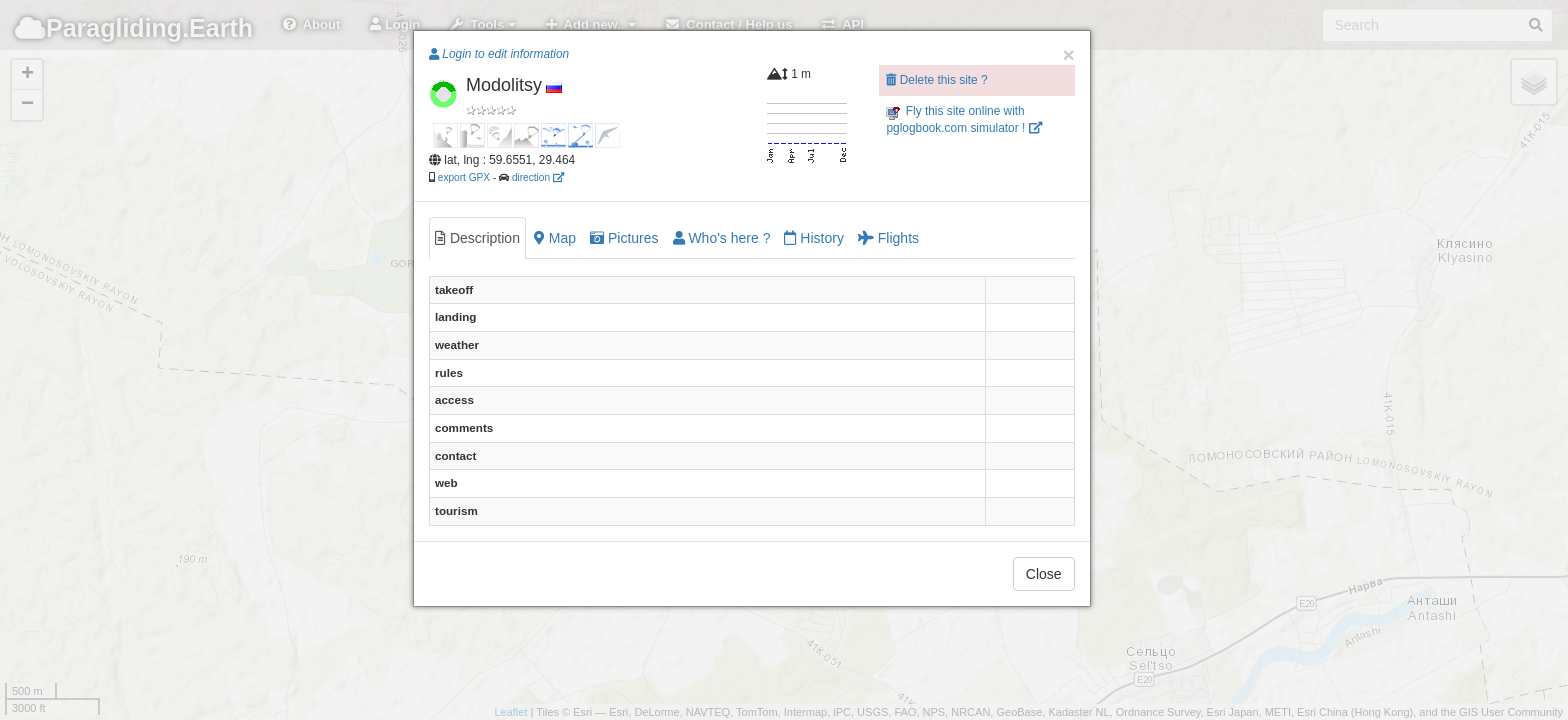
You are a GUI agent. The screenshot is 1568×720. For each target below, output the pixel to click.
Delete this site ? (936, 80)
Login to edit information (499, 54)
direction (538, 177)
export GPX (464, 177)
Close (1044, 574)
